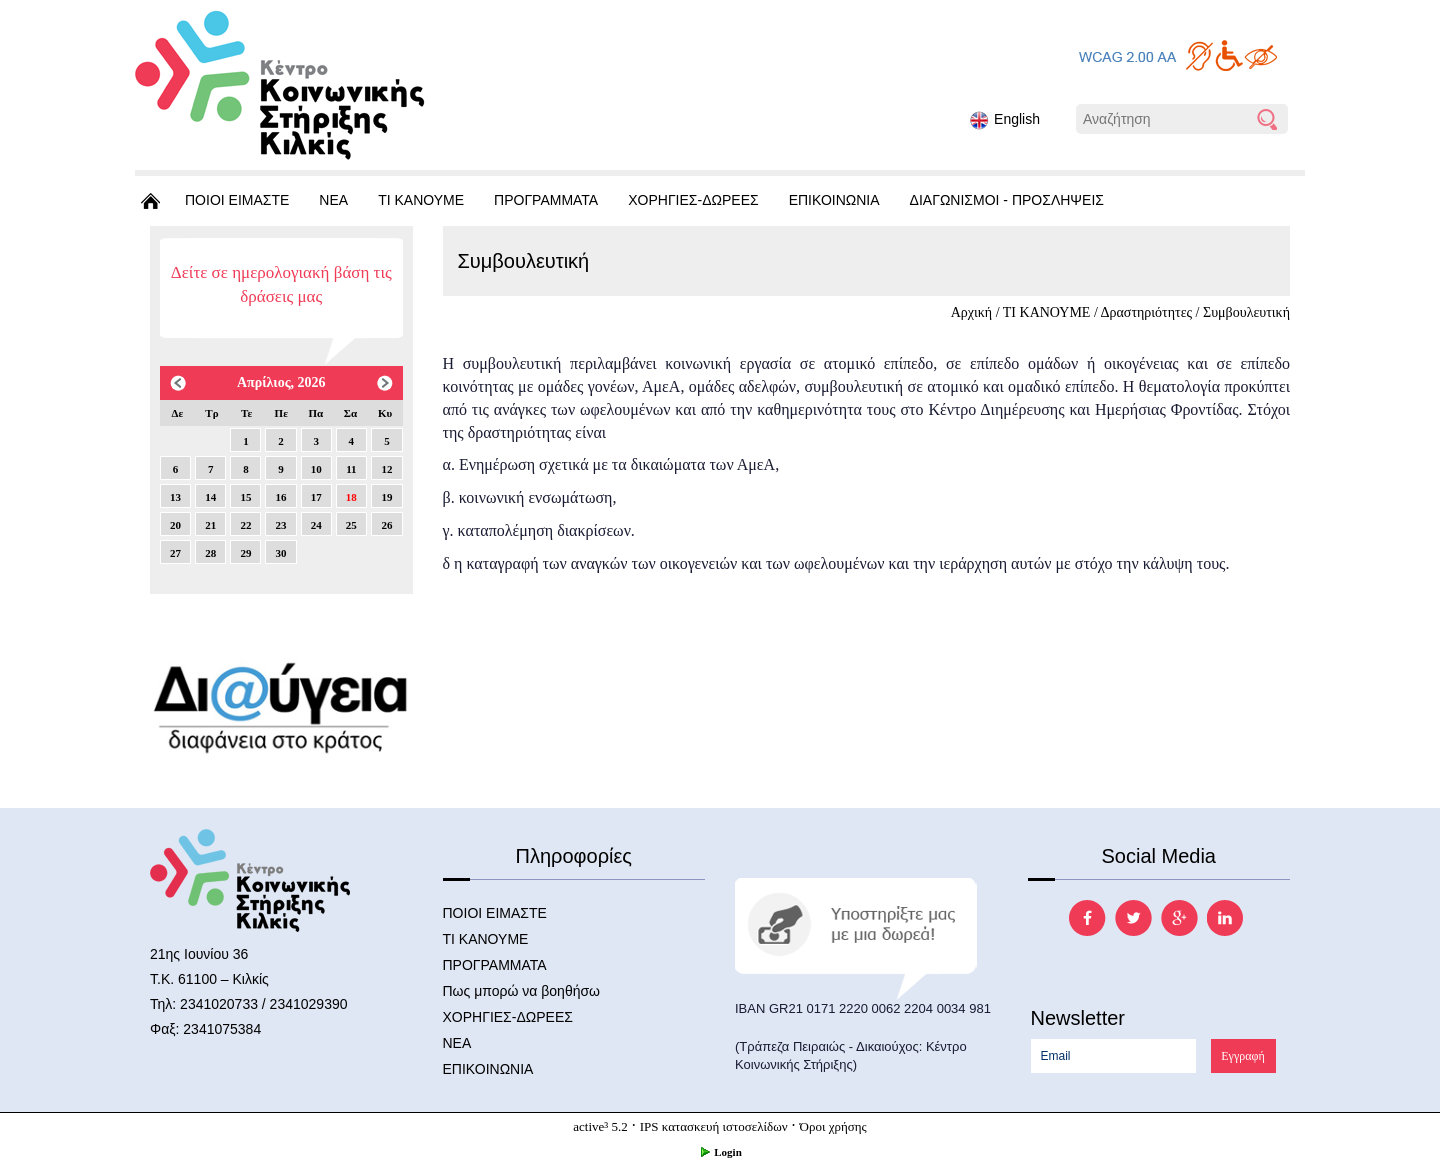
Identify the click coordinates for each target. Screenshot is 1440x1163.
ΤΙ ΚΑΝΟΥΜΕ (421, 200)
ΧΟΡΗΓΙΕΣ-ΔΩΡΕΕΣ (693, 200)
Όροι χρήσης (833, 1126)
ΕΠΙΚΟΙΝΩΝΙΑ (834, 200)
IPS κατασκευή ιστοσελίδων (714, 1126)
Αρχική (971, 312)
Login (720, 1152)
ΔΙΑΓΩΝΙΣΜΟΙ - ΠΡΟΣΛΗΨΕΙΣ (1007, 200)
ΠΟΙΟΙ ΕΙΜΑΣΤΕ (237, 200)
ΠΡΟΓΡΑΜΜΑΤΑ (546, 200)
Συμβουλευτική (1246, 312)
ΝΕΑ (333, 200)
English (1005, 120)
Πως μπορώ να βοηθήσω (522, 991)
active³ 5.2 (600, 1126)
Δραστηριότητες (1147, 312)
